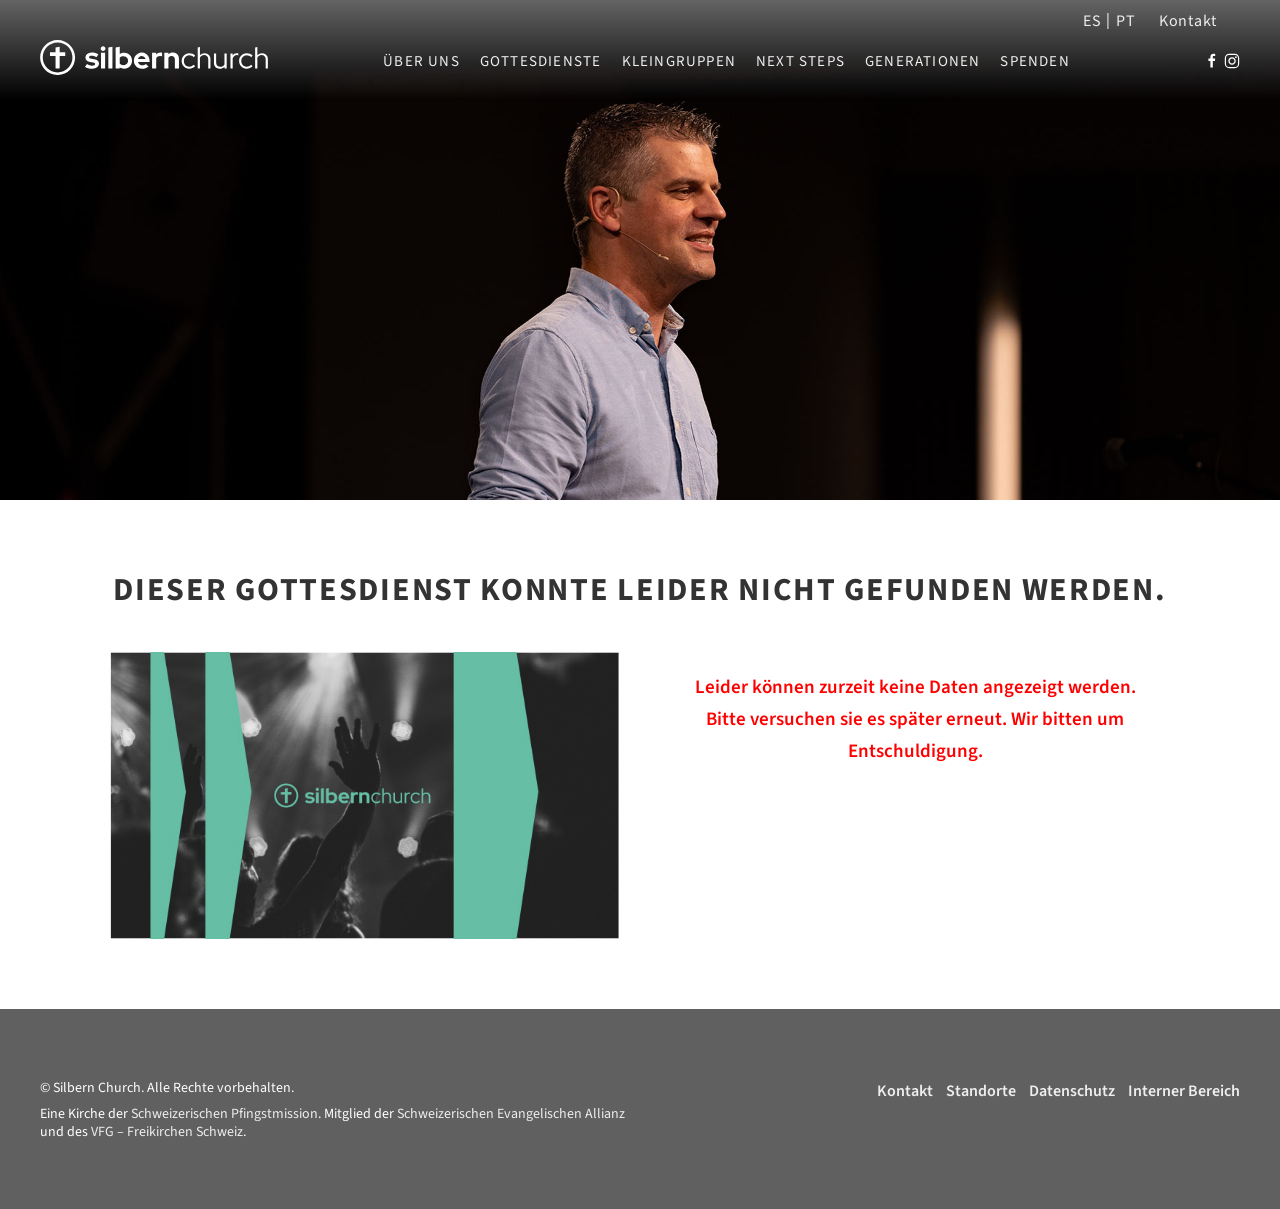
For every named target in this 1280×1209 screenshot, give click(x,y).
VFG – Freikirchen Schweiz (167, 1132)
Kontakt (1188, 21)
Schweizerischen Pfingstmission (224, 1114)
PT (1125, 21)
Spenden (1034, 62)
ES (1092, 21)
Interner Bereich (1184, 1091)
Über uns (421, 62)
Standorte (981, 1091)
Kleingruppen (679, 62)
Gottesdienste (541, 62)
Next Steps (800, 62)
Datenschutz (1072, 1091)
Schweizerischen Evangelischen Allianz (511, 1114)
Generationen (922, 62)
